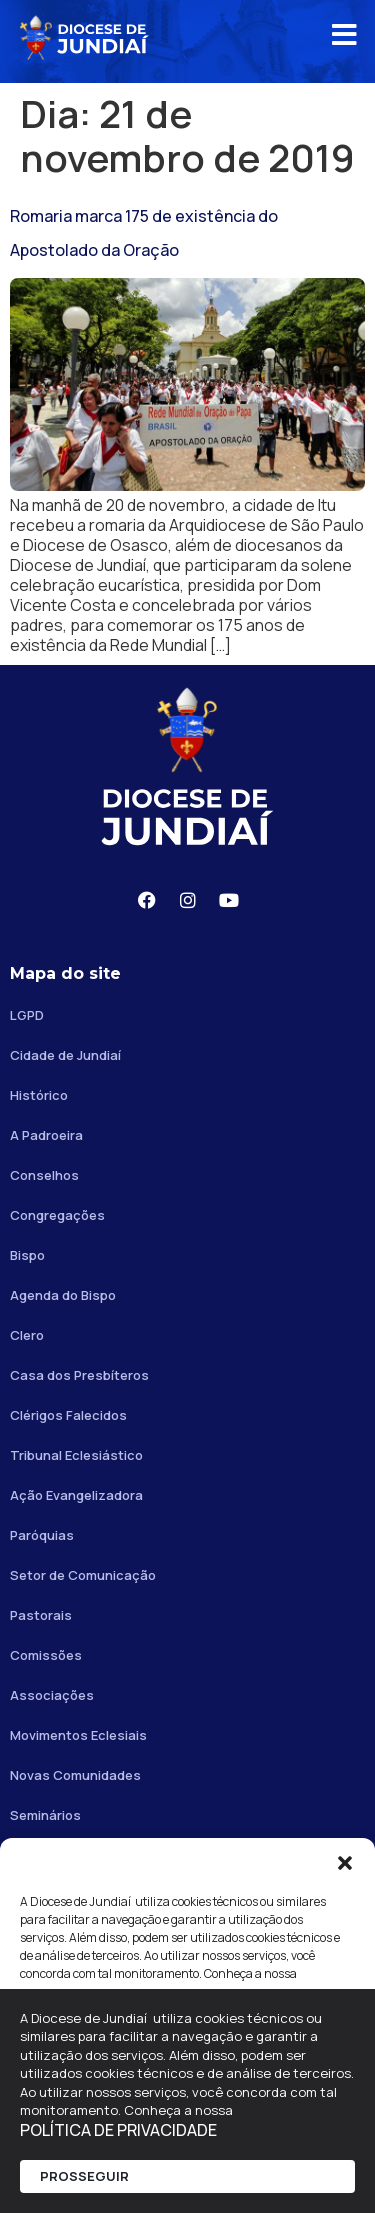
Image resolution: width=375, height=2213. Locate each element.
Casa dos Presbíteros (79, 1375)
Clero (27, 1335)
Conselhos (44, 1175)
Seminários (45, 1815)
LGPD (27, 1015)
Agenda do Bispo (63, 1295)
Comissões (46, 1655)
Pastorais (41, 1615)
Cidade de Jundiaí (65, 1055)
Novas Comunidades (75, 1775)
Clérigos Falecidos (68, 1415)
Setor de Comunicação (83, 1575)
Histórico (39, 1095)
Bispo (27, 1255)
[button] (345, 1863)
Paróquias (42, 1535)
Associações (52, 1695)
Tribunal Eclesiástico (76, 1455)
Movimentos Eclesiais (78, 1735)
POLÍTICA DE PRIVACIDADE (118, 2130)
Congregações (57, 1215)
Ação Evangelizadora (76, 1495)
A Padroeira (46, 1135)
